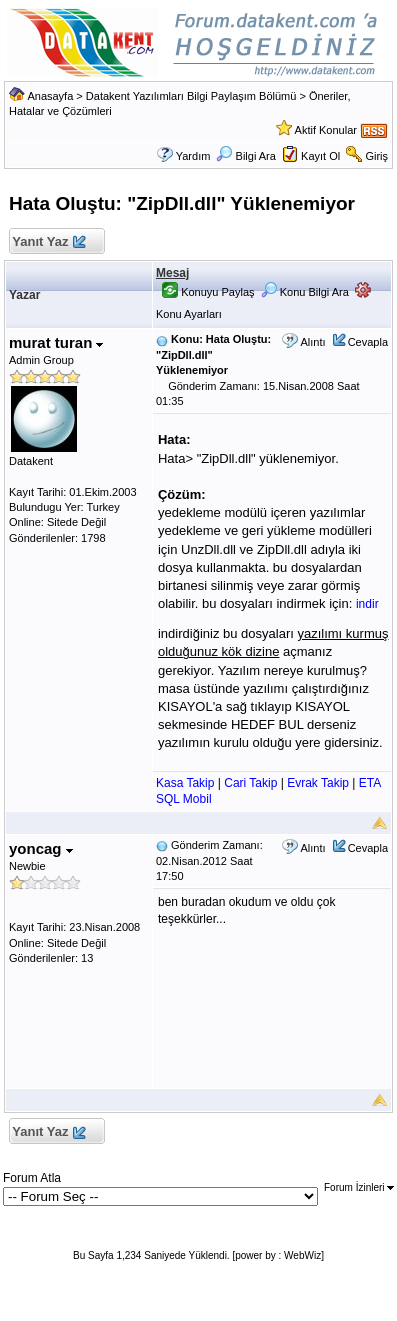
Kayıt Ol (320, 156)
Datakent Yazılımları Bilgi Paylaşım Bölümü (191, 96)
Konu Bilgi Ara (305, 292)
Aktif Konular (326, 130)
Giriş (376, 156)
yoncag (41, 848)
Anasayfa (50, 96)
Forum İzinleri (359, 1187)
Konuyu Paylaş (208, 292)
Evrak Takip (318, 783)
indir (367, 604)
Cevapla (368, 342)
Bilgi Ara (245, 156)
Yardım (193, 156)
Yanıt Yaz (48, 242)
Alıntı (312, 342)
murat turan (56, 342)
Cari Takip (250, 783)
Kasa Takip (185, 783)
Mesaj (172, 273)
